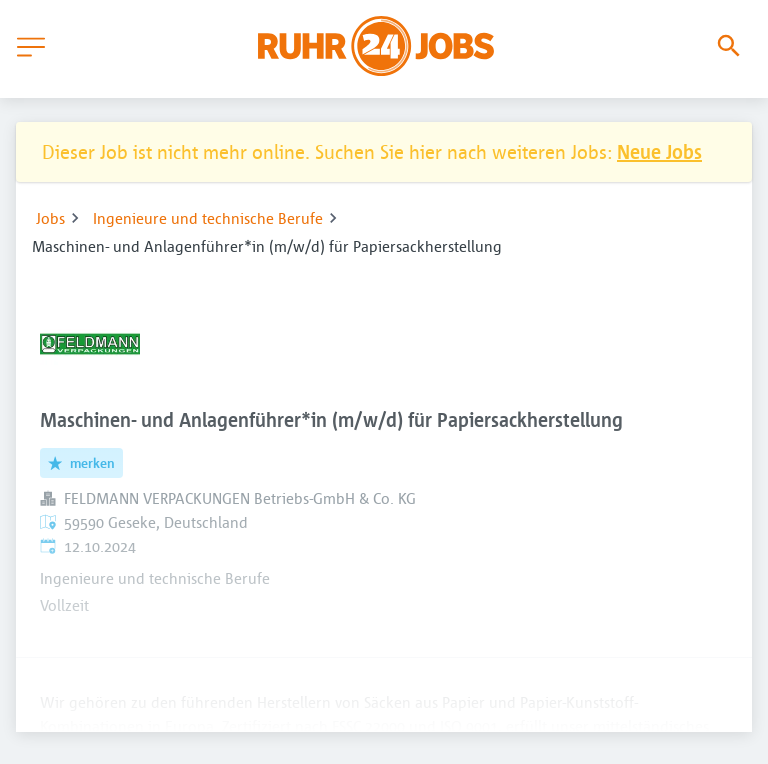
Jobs (50, 218)
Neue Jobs (659, 151)
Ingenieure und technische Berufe (208, 218)
